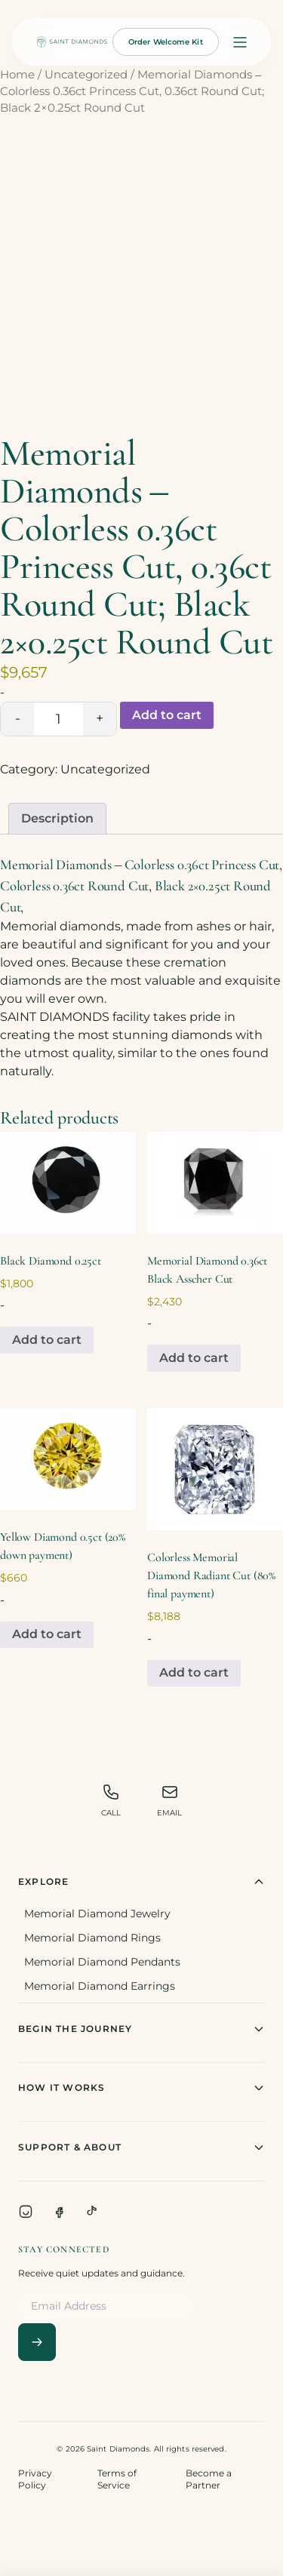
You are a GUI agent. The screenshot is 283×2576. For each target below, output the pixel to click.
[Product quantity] (58, 719)
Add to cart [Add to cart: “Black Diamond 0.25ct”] (47, 1340)
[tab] (57, 819)
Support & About (141, 2147)
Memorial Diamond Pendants (102, 1962)
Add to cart (166, 715)
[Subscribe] (37, 2342)
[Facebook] (58, 2211)
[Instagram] (25, 2211)
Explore (141, 1882)
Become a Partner (209, 2479)
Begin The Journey (141, 2029)
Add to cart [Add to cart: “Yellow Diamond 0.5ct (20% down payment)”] (47, 1634)
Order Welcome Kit (165, 42)
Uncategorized (86, 74)
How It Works (141, 2088)
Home (17, 74)
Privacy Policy (35, 2479)
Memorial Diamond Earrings (99, 1986)
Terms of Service (117, 2479)
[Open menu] (240, 42)
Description (57, 818)
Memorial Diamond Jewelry (97, 1913)
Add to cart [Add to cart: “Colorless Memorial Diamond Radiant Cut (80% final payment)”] (194, 1672)
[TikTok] (92, 2211)
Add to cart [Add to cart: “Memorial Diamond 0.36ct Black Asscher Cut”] (194, 1358)
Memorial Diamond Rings (92, 1937)
